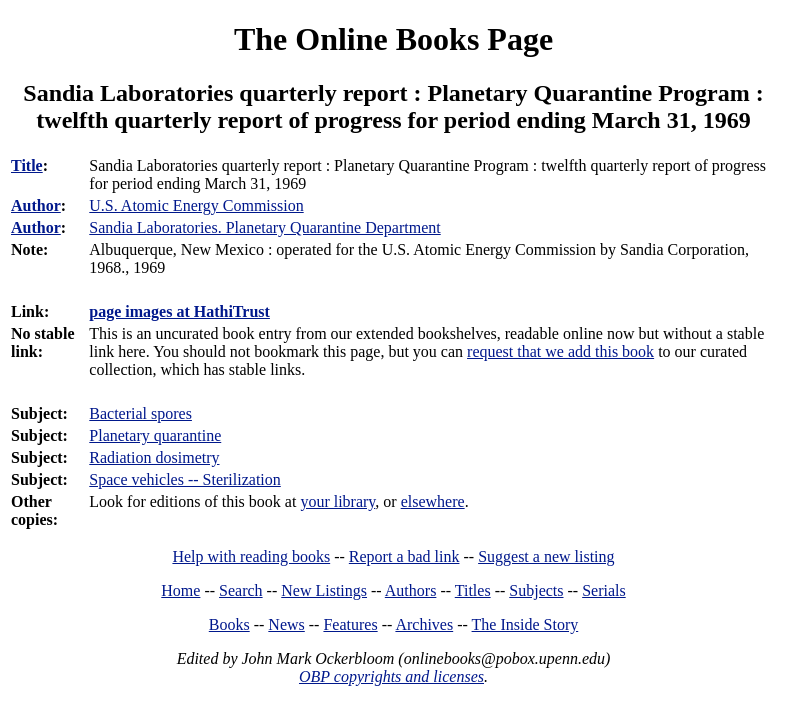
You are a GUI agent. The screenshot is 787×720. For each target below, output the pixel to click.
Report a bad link (404, 556)
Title (27, 165)
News (286, 624)
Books (229, 624)
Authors (411, 590)
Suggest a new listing (546, 556)
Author (36, 205)
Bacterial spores (140, 413)
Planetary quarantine (155, 435)
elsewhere (433, 501)
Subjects (536, 590)
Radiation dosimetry (154, 457)
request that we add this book (560, 351)
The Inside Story (525, 624)
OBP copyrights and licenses (391, 676)
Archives (424, 624)
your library (337, 501)
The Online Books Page (393, 39)
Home (180, 590)
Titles (473, 590)
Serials (604, 590)
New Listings (324, 590)
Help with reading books (251, 556)
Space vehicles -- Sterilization (184, 479)
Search (241, 590)
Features (350, 624)
